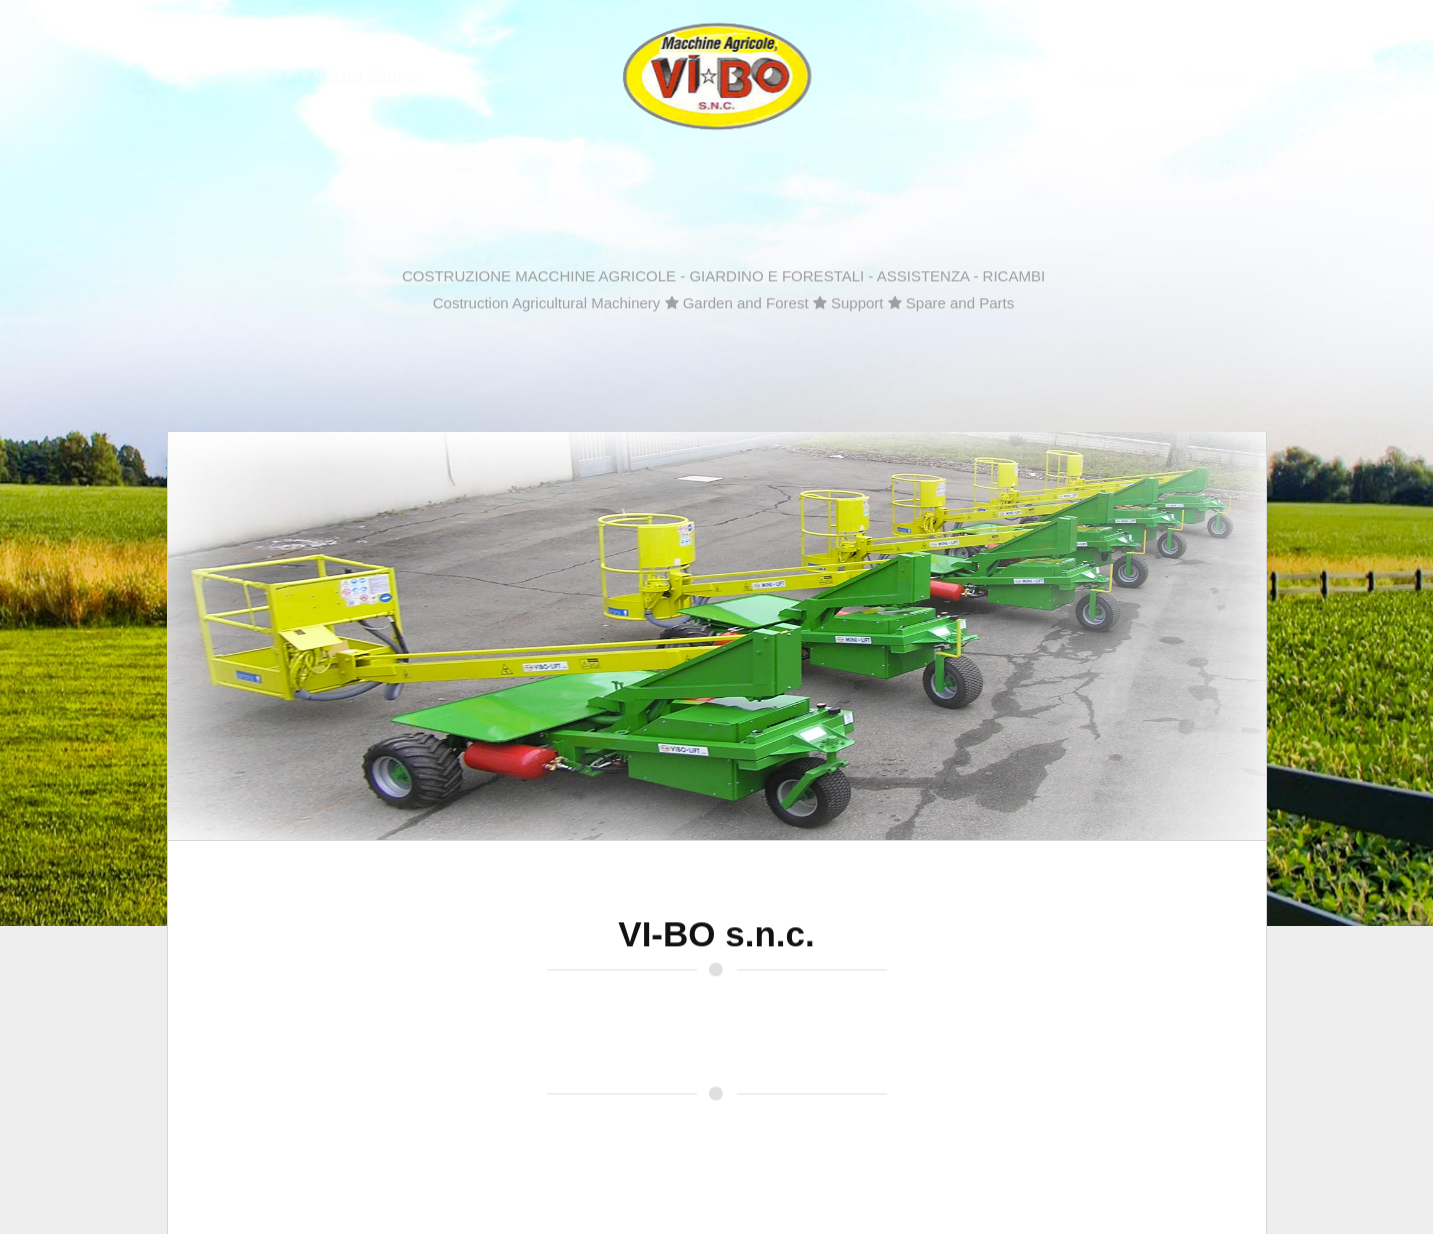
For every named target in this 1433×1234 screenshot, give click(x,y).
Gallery (1124, 76)
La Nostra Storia (332, 76)
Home (194, 76)
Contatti (1230, 76)
